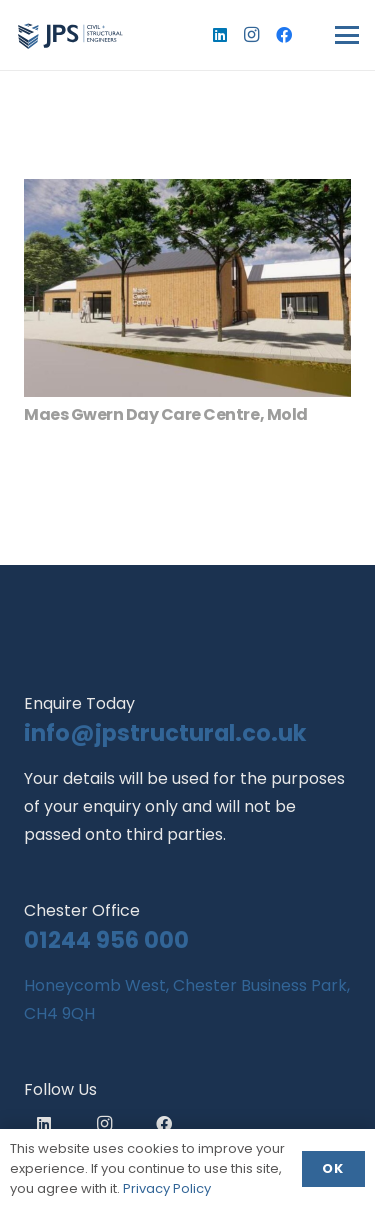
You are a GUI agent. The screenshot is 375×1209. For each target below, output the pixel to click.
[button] (347, 35)
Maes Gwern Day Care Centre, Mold (166, 414)
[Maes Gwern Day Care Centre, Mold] (187, 288)
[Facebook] (284, 35)
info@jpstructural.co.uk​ (165, 733)
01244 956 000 (106, 940)
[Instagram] (252, 35)
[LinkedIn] (220, 35)
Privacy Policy (167, 1188)
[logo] (70, 35)
